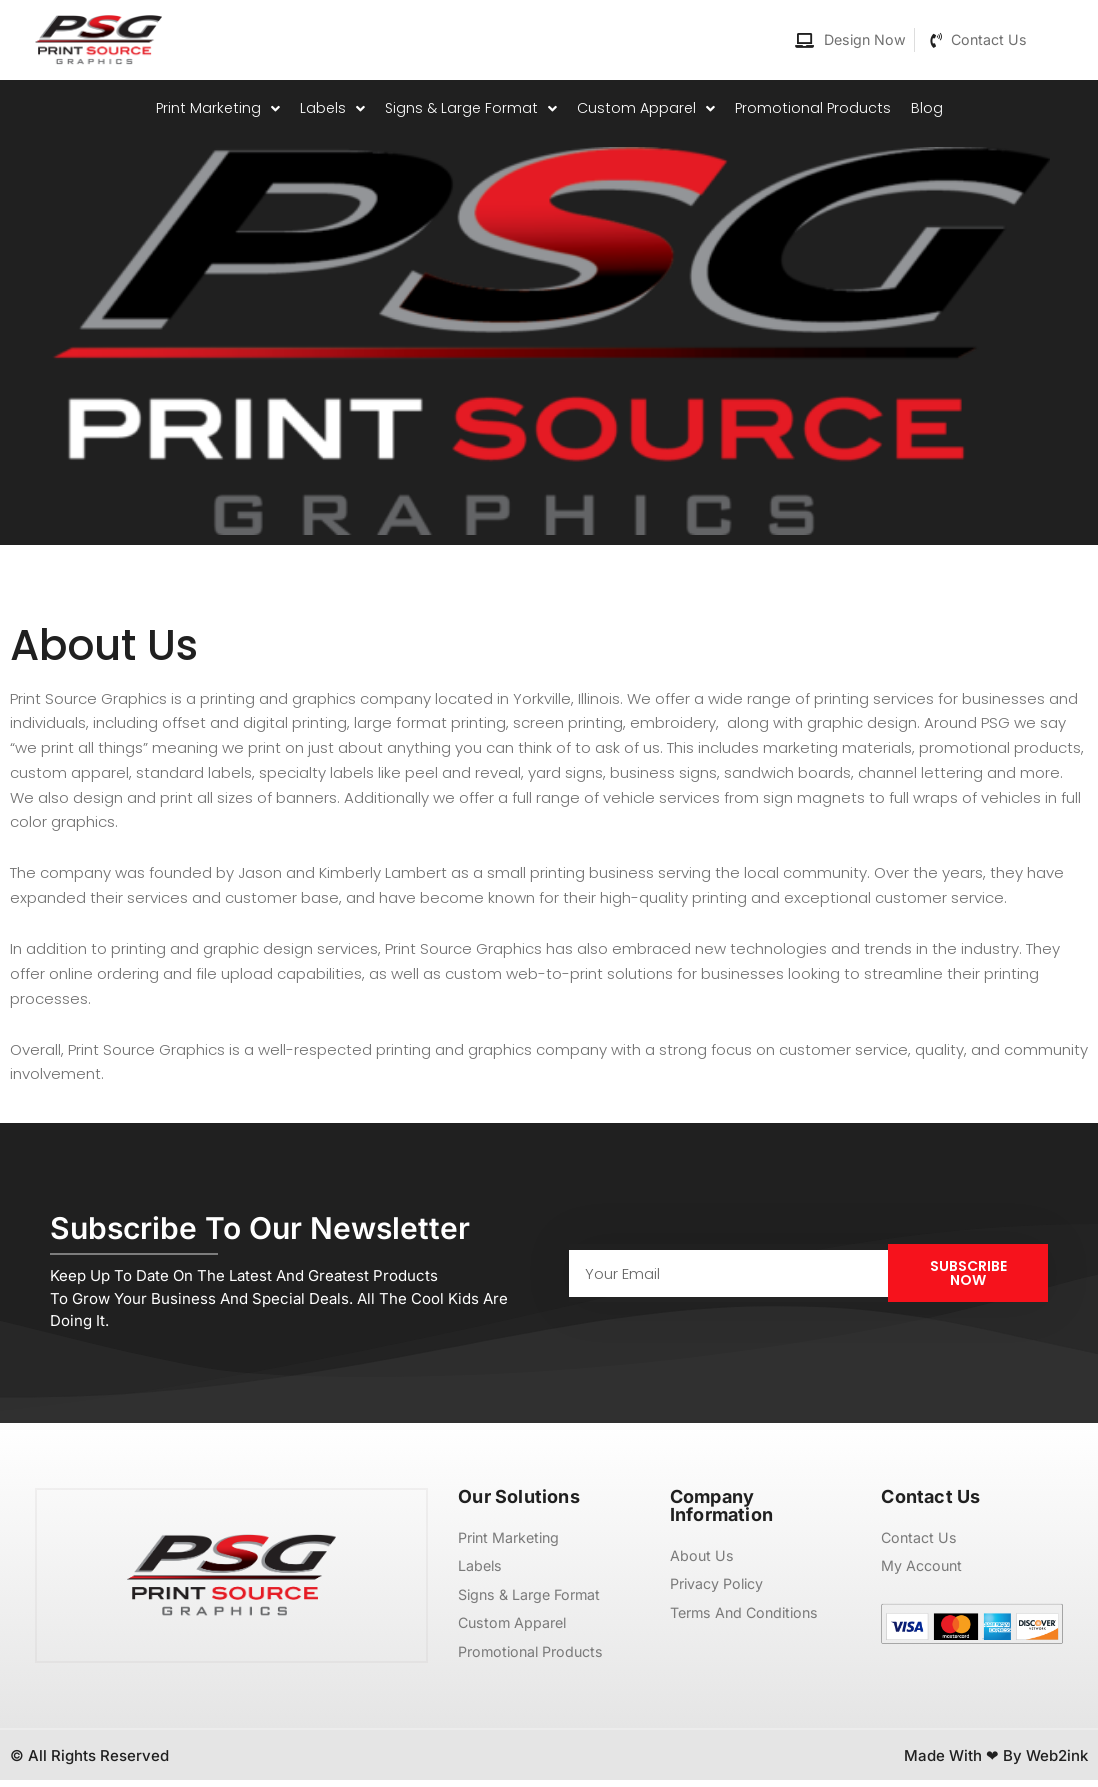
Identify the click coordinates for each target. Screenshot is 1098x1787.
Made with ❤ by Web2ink (996, 1762)
